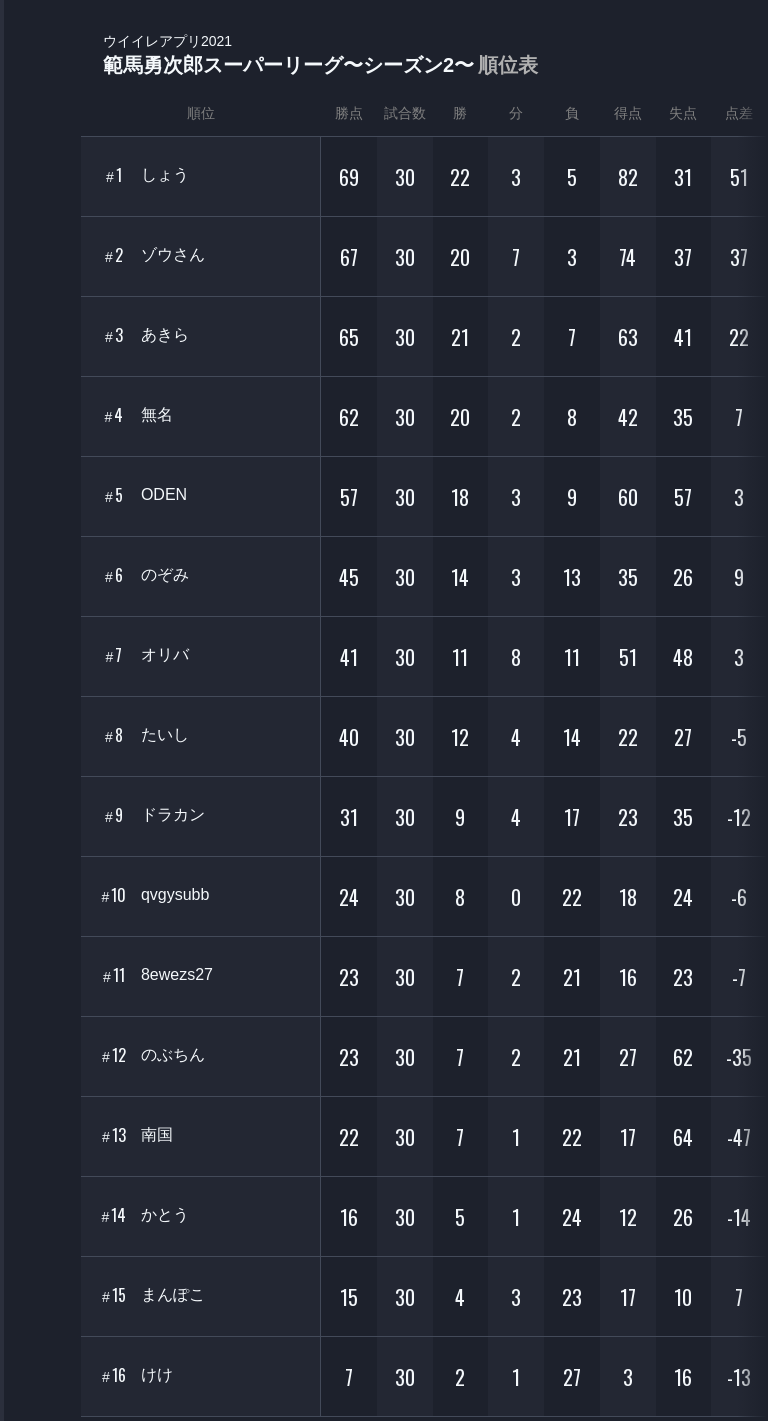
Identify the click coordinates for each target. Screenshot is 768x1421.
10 (114, 895)
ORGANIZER (40, 305)
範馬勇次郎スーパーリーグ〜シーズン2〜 (320, 55)
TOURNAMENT (39, 141)
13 (114, 1135)
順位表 (508, 65)
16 (114, 1375)
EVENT (40, 469)
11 (114, 975)
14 (114, 1215)
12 (114, 1055)
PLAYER (40, 223)
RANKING (39, 387)
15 (114, 1295)
